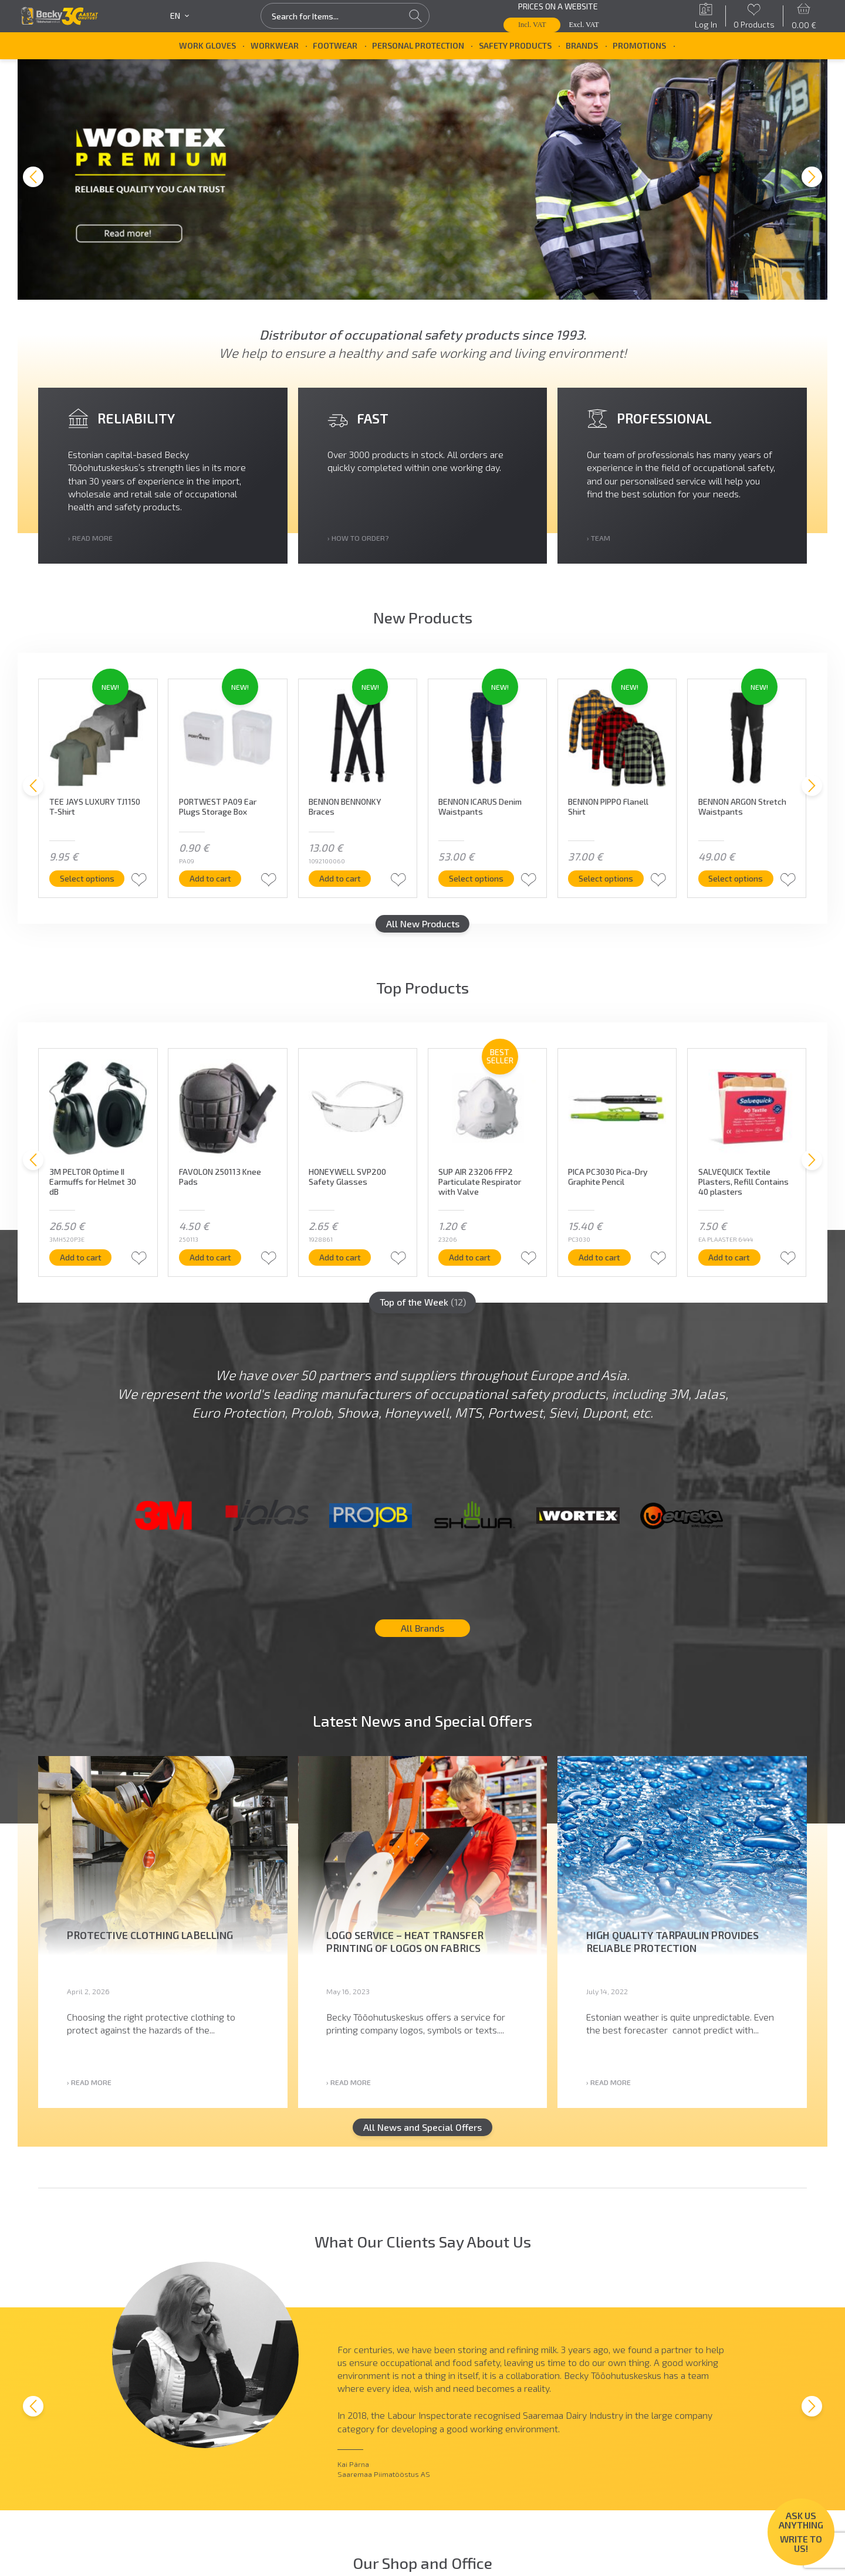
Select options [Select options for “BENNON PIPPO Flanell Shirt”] (606, 884)
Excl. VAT (584, 25)
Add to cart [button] (210, 884)
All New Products (422, 929)
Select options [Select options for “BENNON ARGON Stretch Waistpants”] (735, 884)
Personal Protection (418, 45)
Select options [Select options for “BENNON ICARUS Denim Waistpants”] (476, 884)
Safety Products (515, 45)
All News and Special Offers (422, 2132)
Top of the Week (423, 1308)
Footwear (335, 45)
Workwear (275, 45)
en (180, 16)
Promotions (639, 45)
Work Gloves (207, 45)
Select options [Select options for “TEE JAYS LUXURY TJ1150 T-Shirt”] (87, 884)
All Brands (422, 1633)
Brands (582, 45)
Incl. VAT (532, 25)
